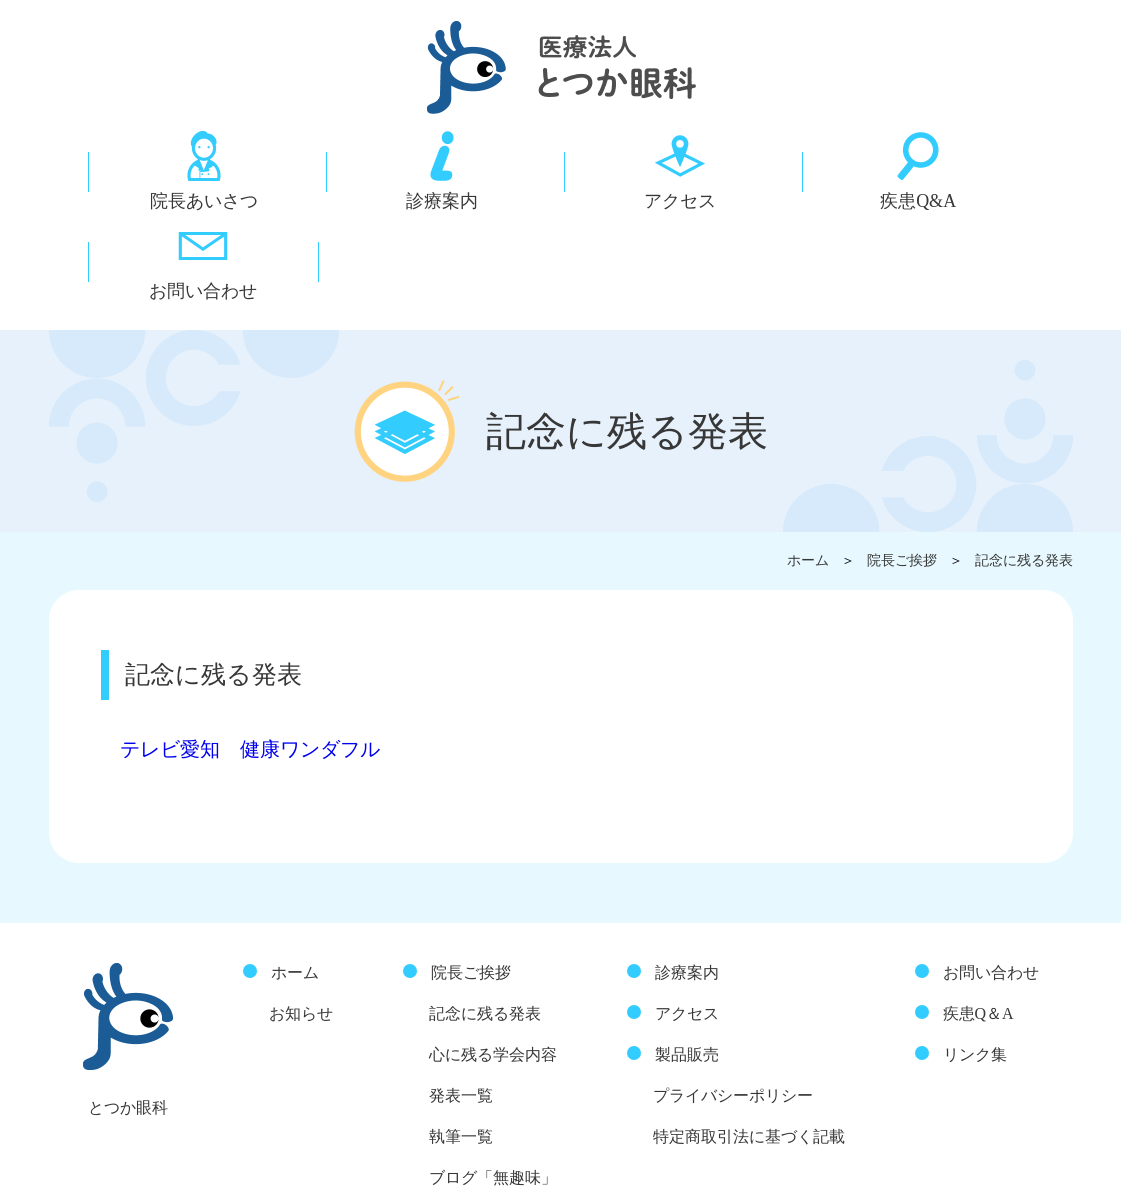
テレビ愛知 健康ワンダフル (259, 651)
